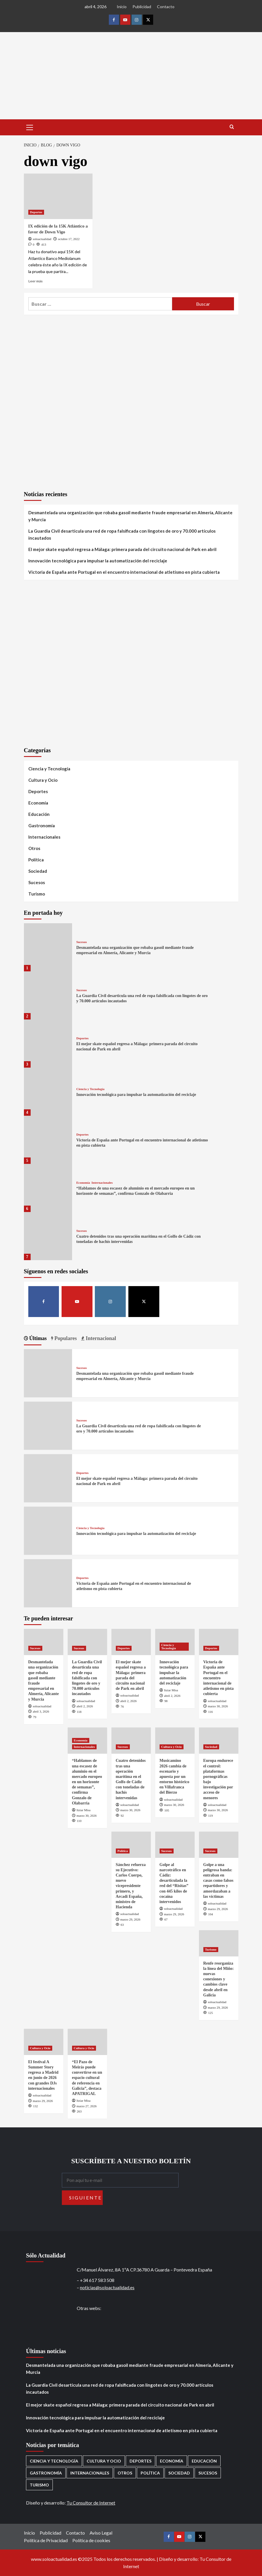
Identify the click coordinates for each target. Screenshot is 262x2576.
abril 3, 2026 (41, 1711)
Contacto (165, 6)
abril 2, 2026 (84, 1706)
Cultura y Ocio (42, 780)
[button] (30, 126)
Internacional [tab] (100, 1338)
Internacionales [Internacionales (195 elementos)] (89, 2472)
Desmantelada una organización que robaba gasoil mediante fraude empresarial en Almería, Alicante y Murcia (130, 516)
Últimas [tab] (37, 1338)
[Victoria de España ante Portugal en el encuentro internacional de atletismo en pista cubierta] (48, 1140)
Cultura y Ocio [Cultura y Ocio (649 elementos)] (104, 2460)
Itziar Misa (171, 1690)
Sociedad (37, 871)
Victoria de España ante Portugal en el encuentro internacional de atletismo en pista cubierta (124, 572)
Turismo (36, 893)
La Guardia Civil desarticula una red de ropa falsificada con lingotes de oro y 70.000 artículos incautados (122, 534)
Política (36, 859)
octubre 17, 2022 (69, 239)
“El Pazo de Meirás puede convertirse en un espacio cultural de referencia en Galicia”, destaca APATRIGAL (87, 2078)
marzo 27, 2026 (86, 2106)
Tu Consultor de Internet (91, 2502)
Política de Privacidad (46, 2540)
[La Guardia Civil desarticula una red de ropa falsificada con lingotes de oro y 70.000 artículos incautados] (48, 995)
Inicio (122, 6)
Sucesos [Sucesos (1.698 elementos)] (207, 2472)
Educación (39, 814)
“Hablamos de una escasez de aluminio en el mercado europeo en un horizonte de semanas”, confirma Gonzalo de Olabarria (87, 1781)
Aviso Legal (101, 2532)
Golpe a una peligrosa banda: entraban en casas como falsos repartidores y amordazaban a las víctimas (218, 1881)
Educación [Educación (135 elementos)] (204, 2460)
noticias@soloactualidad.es (107, 2287)
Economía (38, 802)
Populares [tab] (65, 1338)
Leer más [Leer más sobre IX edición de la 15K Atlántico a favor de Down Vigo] (35, 281)
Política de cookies (91, 2540)
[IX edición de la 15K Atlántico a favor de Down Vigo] (58, 196)
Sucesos (36, 882)
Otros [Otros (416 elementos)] (125, 2472)
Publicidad (141, 6)
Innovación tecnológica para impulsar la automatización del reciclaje (97, 560)
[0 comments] (31, 244)
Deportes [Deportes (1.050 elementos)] (140, 2460)
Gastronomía (41, 825)
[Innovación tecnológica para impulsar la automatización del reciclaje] (48, 1092)
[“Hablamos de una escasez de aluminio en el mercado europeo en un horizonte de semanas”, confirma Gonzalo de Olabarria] (48, 1188)
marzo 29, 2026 (130, 1919)
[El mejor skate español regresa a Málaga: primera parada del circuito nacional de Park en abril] (48, 1043)
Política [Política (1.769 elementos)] (150, 2472)
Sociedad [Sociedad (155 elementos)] (179, 2472)
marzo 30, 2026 (218, 1706)
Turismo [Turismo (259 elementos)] (39, 2484)
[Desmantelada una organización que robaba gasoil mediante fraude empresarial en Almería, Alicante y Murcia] (48, 947)
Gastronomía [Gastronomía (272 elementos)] (46, 2472)
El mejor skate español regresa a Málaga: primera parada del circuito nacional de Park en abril (122, 549)
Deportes (36, 212)
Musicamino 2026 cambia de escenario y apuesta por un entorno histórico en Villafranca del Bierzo (174, 1776)
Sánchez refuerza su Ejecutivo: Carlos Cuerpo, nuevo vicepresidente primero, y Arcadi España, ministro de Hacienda (131, 1886)
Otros (34, 848)
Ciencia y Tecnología (49, 768)
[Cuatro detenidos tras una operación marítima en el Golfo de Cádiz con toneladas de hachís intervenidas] (48, 1236)
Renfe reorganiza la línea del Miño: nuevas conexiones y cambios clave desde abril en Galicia (218, 1979)
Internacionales (44, 837)
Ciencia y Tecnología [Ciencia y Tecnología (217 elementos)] (54, 2460)
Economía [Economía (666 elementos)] (171, 2460)
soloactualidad (42, 239)
